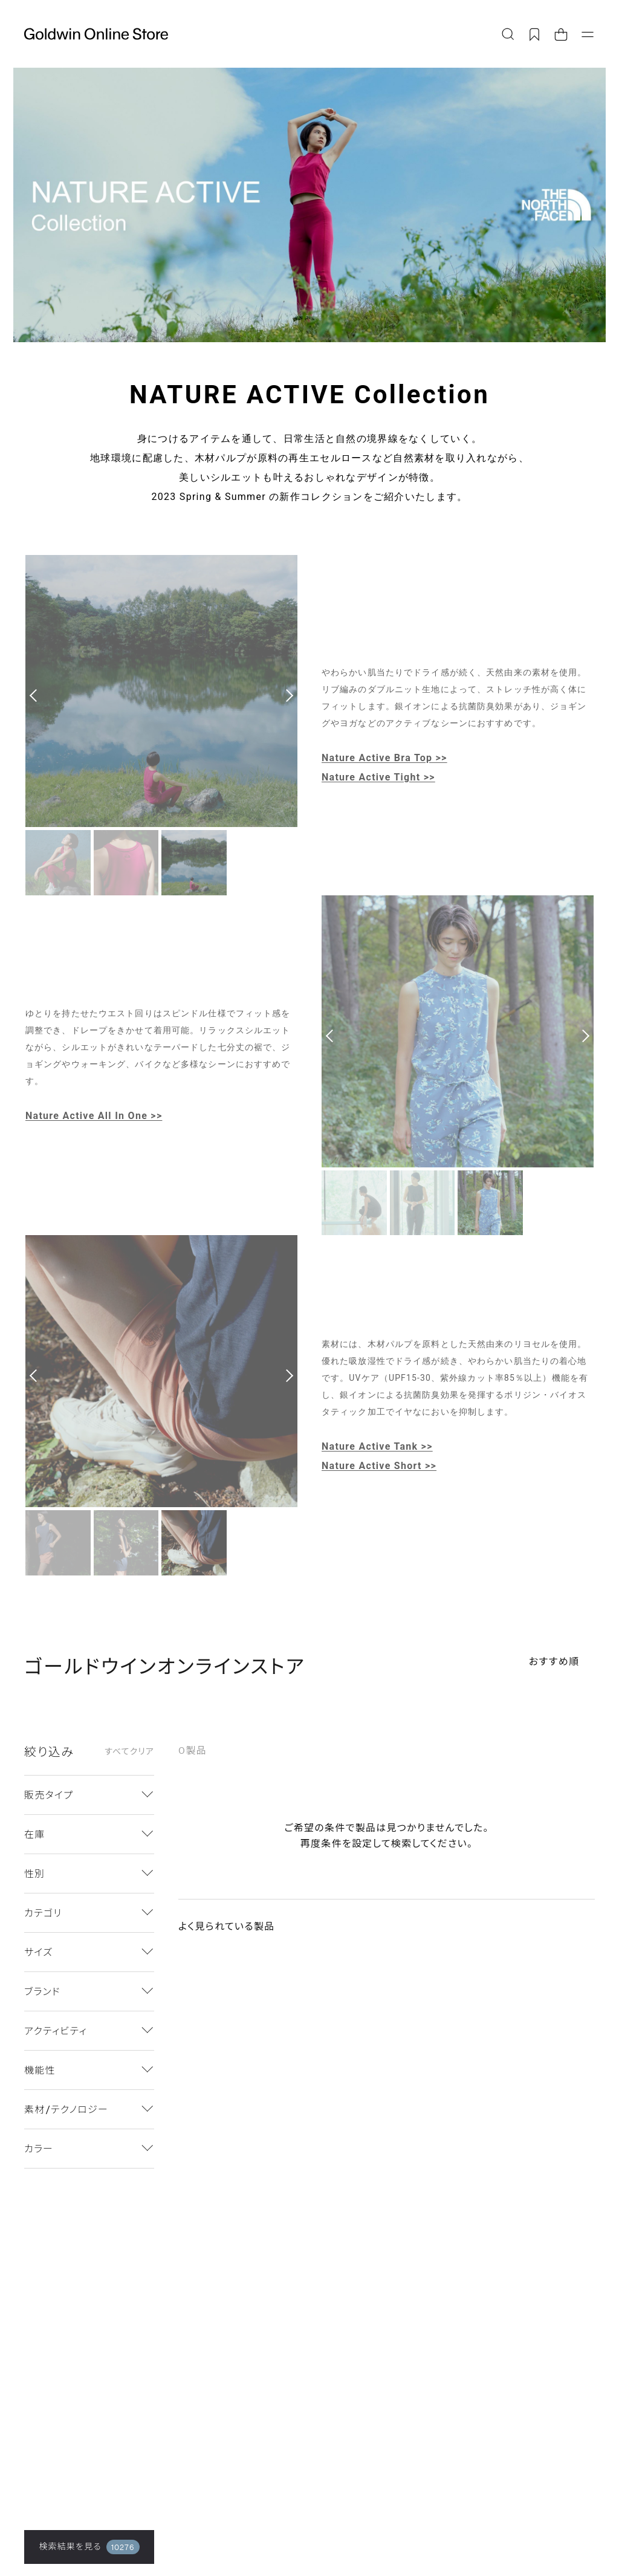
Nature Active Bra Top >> (384, 758)
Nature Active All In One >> (93, 1115)
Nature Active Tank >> (377, 1446)
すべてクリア (129, 1751)
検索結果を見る (89, 2547)
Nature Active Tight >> (378, 777)
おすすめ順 (554, 1661)
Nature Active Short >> (379, 1465)
